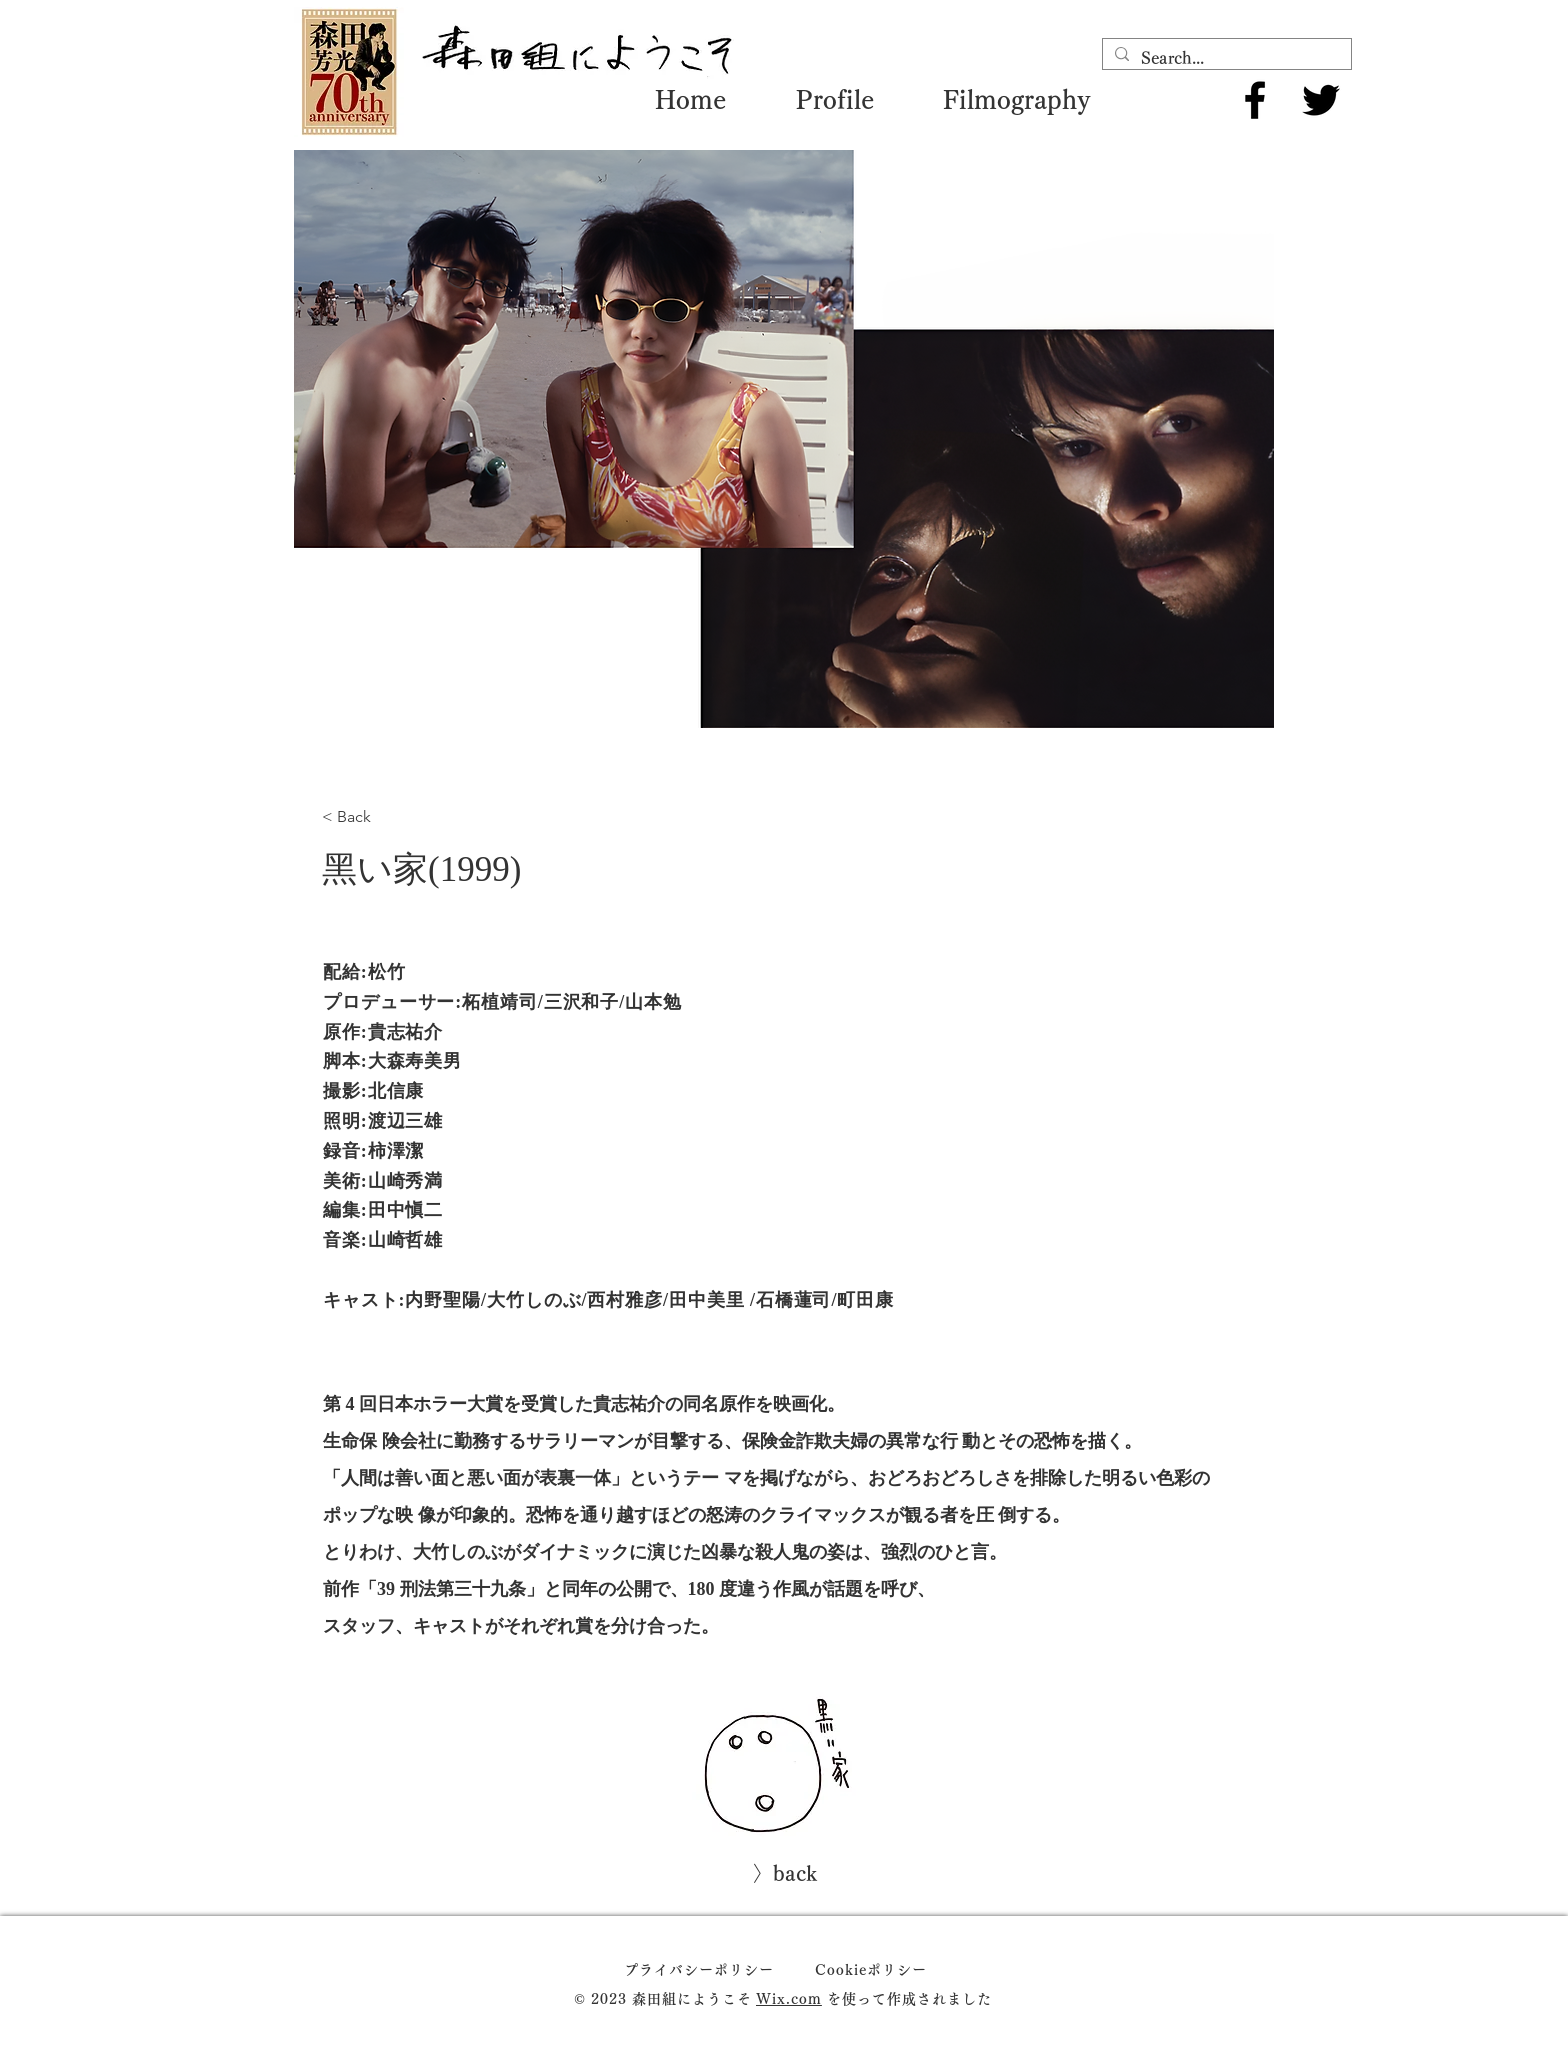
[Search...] (1225, 58)
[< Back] (377, 817)
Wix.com (789, 1999)
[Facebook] (1255, 100)
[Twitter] (1321, 100)
